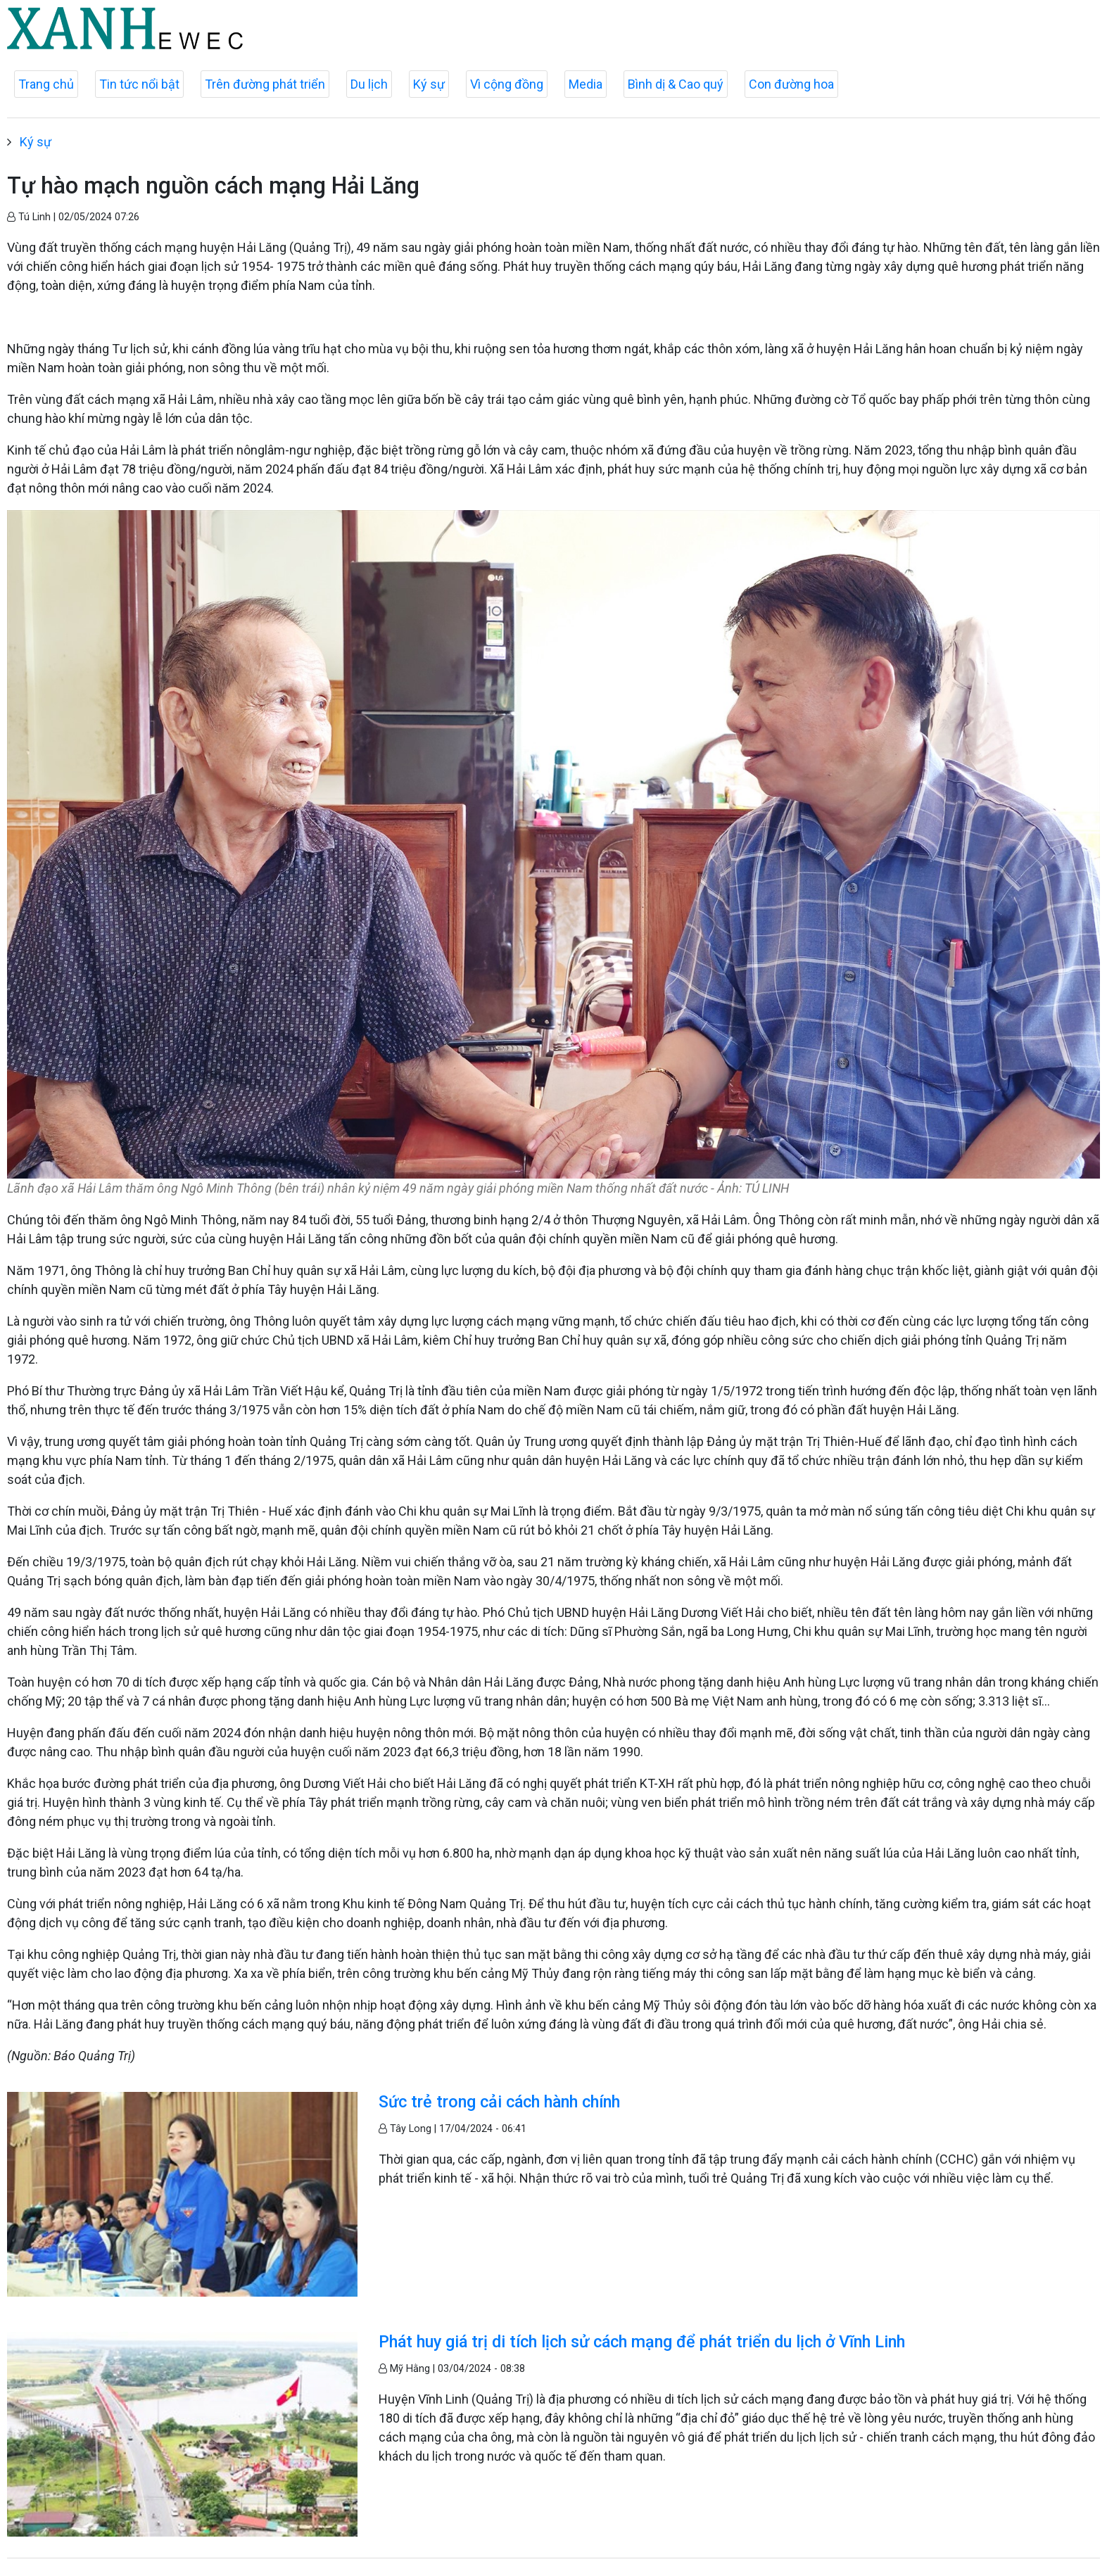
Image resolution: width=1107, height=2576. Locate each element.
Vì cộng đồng (506, 84)
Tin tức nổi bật (139, 84)
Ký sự (429, 84)
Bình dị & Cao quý (675, 84)
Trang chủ (46, 84)
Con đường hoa (791, 84)
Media (585, 84)
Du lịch (369, 84)
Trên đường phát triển (265, 84)
